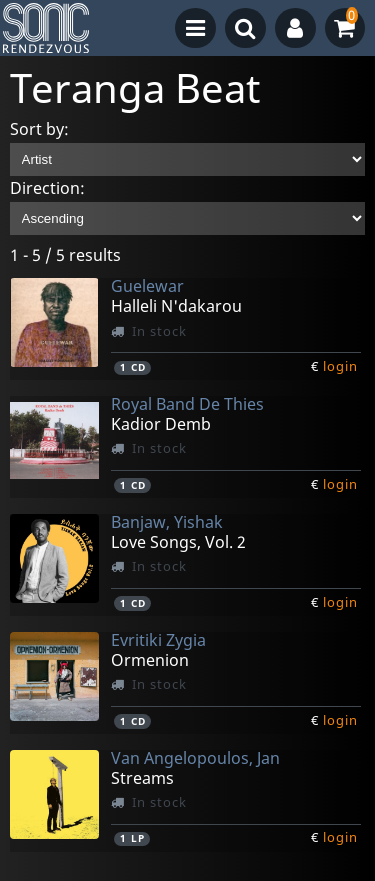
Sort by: (39, 129)
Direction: (47, 188)
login (340, 366)
